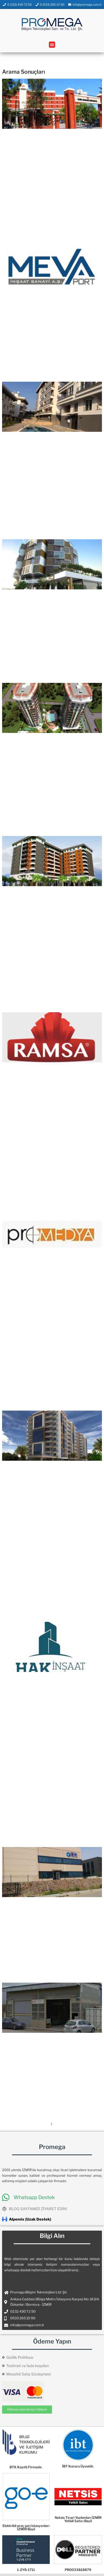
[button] (52, 44)
